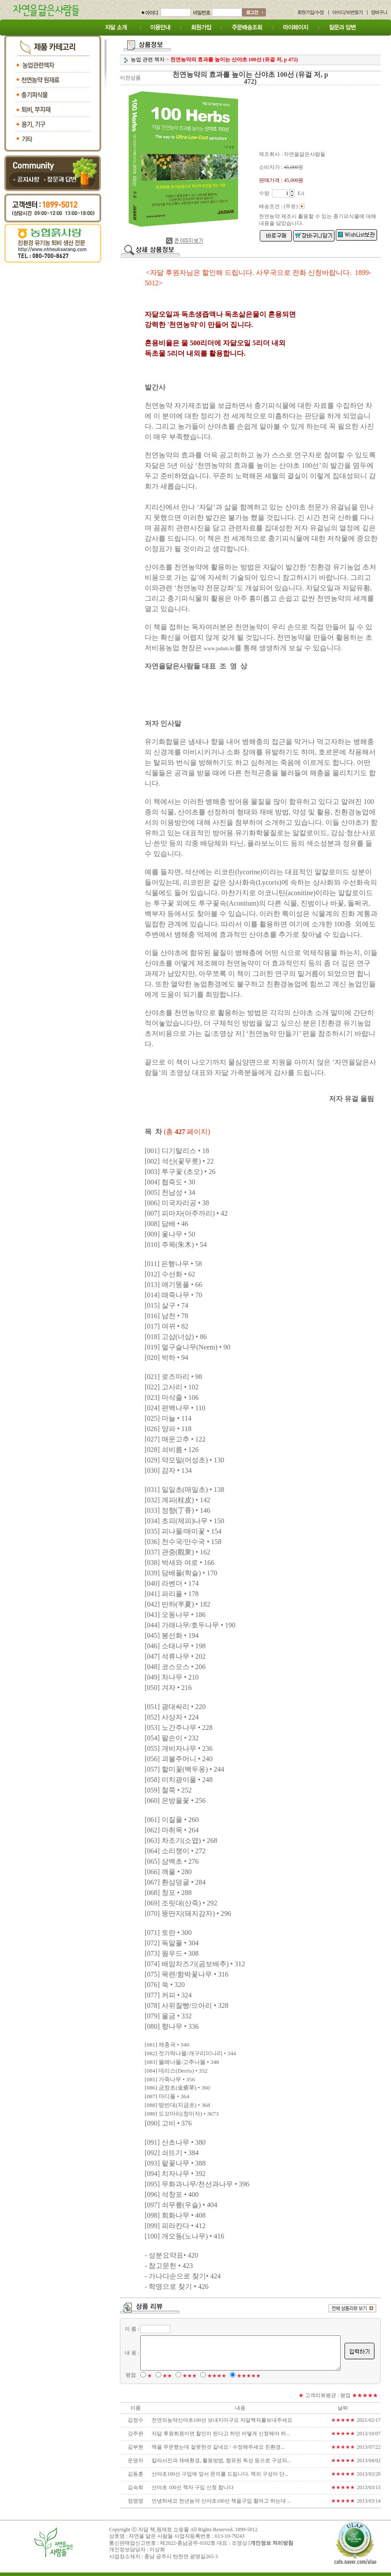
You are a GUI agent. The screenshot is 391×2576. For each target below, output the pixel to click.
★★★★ (215, 2379)
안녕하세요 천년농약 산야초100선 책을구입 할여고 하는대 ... (220, 2504)
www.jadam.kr (203, 648)
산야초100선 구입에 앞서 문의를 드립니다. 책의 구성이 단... (218, 2477)
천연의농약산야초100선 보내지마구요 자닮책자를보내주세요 (220, 2424)
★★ (165, 2379)
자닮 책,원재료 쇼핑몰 (163, 2533)
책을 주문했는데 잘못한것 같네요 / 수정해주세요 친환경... (216, 2450)
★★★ (188, 2379)
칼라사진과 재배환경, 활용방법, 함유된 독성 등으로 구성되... (220, 2464)
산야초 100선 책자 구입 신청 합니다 (191, 2491)
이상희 (157, 2553)
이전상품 (130, 78)
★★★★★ (247, 2379)
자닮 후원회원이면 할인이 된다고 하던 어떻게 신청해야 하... (219, 2437)
